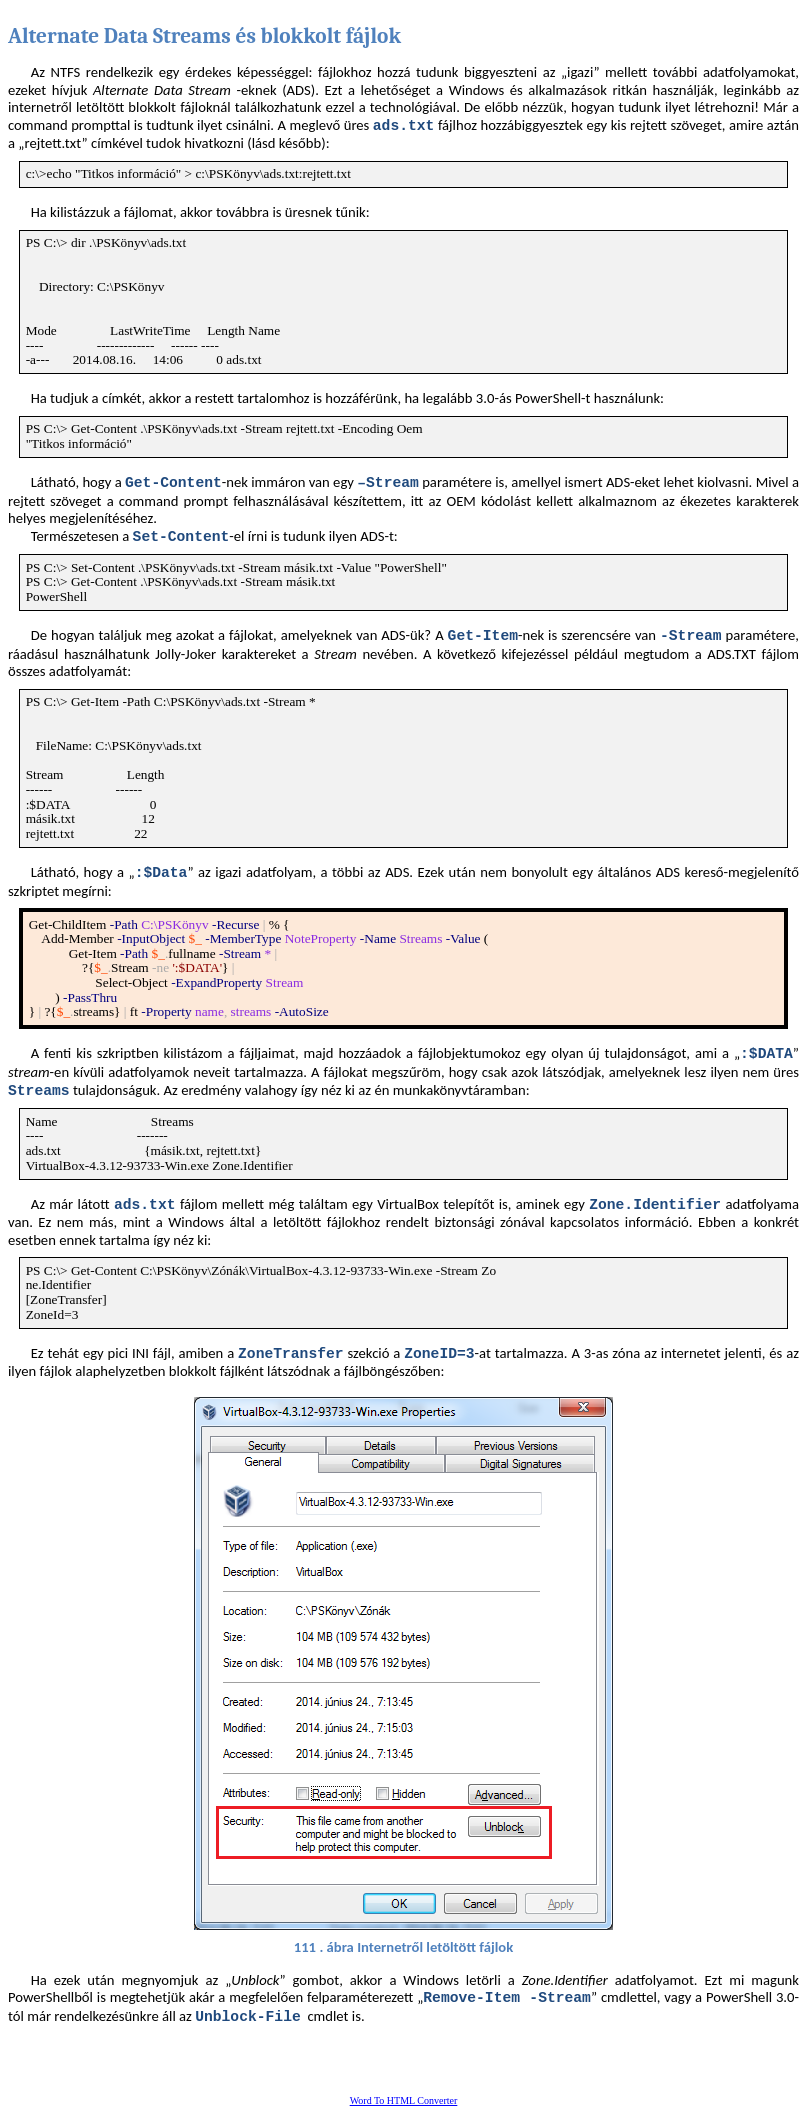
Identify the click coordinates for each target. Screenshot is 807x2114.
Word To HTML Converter (404, 2100)
